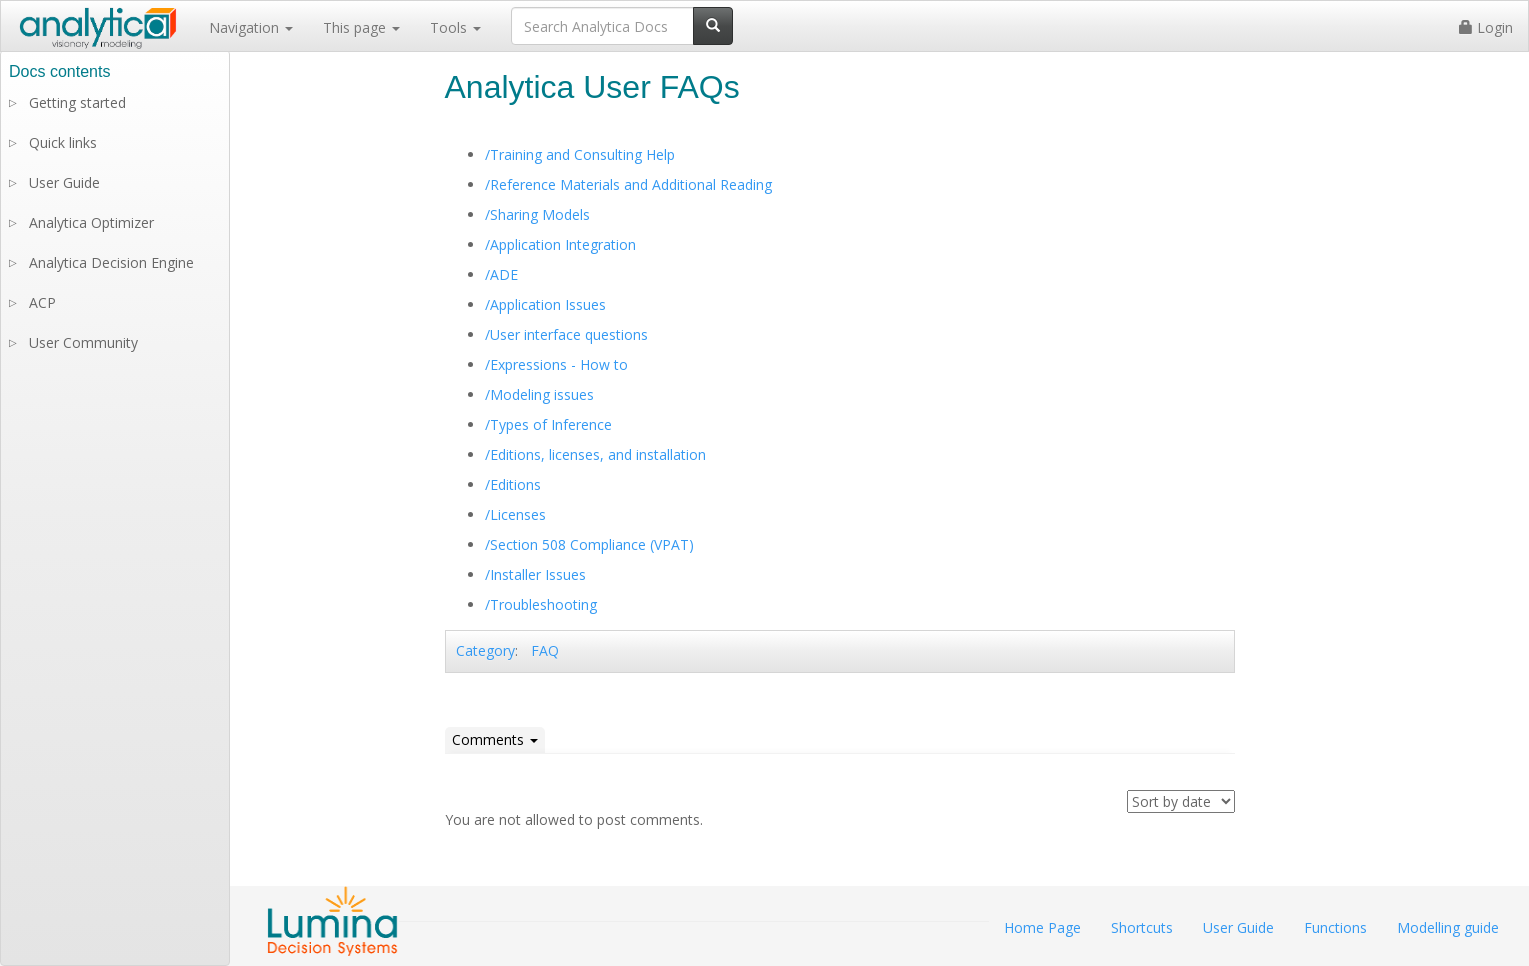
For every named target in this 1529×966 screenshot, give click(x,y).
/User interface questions (566, 334)
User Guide (64, 182)
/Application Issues (545, 304)
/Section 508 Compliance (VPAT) (589, 544)
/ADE (501, 274)
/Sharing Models (537, 214)
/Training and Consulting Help (580, 154)
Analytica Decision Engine (111, 262)
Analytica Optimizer (91, 222)
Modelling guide (1448, 927)
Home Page (1042, 927)
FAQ (545, 650)
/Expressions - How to (556, 364)
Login (1486, 27)
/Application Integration (560, 244)
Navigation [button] (251, 27)
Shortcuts (1142, 927)
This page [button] (361, 27)
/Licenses (515, 514)
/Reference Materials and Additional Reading (628, 184)
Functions (1335, 927)
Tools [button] (455, 27)
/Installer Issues (535, 574)
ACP (42, 302)
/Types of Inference (548, 424)
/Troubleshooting (541, 604)
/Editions (513, 484)
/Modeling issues (539, 394)
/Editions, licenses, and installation (595, 454)
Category (485, 650)
